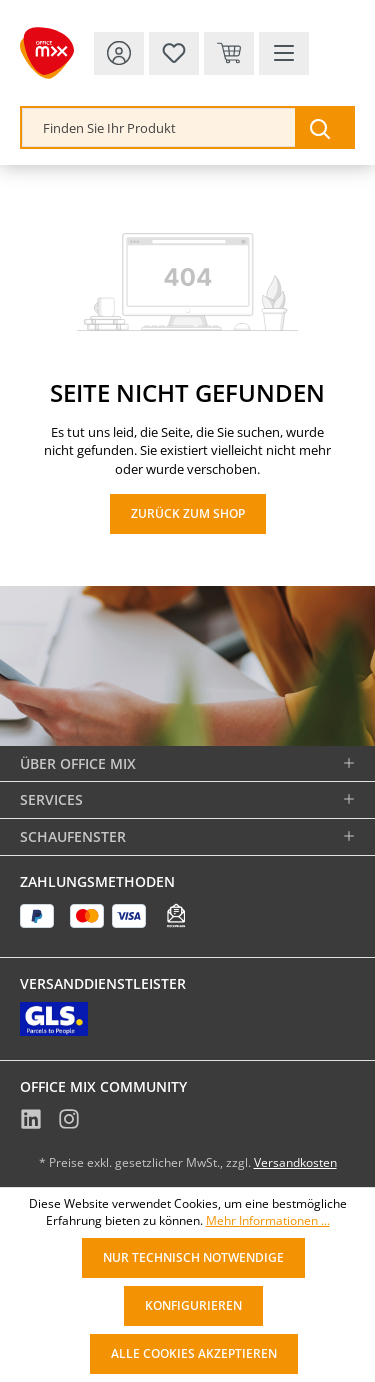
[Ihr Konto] (119, 53)
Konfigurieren (193, 1305)
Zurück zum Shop (188, 513)
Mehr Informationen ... (268, 1221)
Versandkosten (295, 1162)
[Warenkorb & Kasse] (229, 53)
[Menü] (284, 53)
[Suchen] (324, 127)
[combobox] (159, 127)
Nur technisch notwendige (193, 1257)
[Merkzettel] (174, 53)
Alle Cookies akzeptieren (194, 1353)
